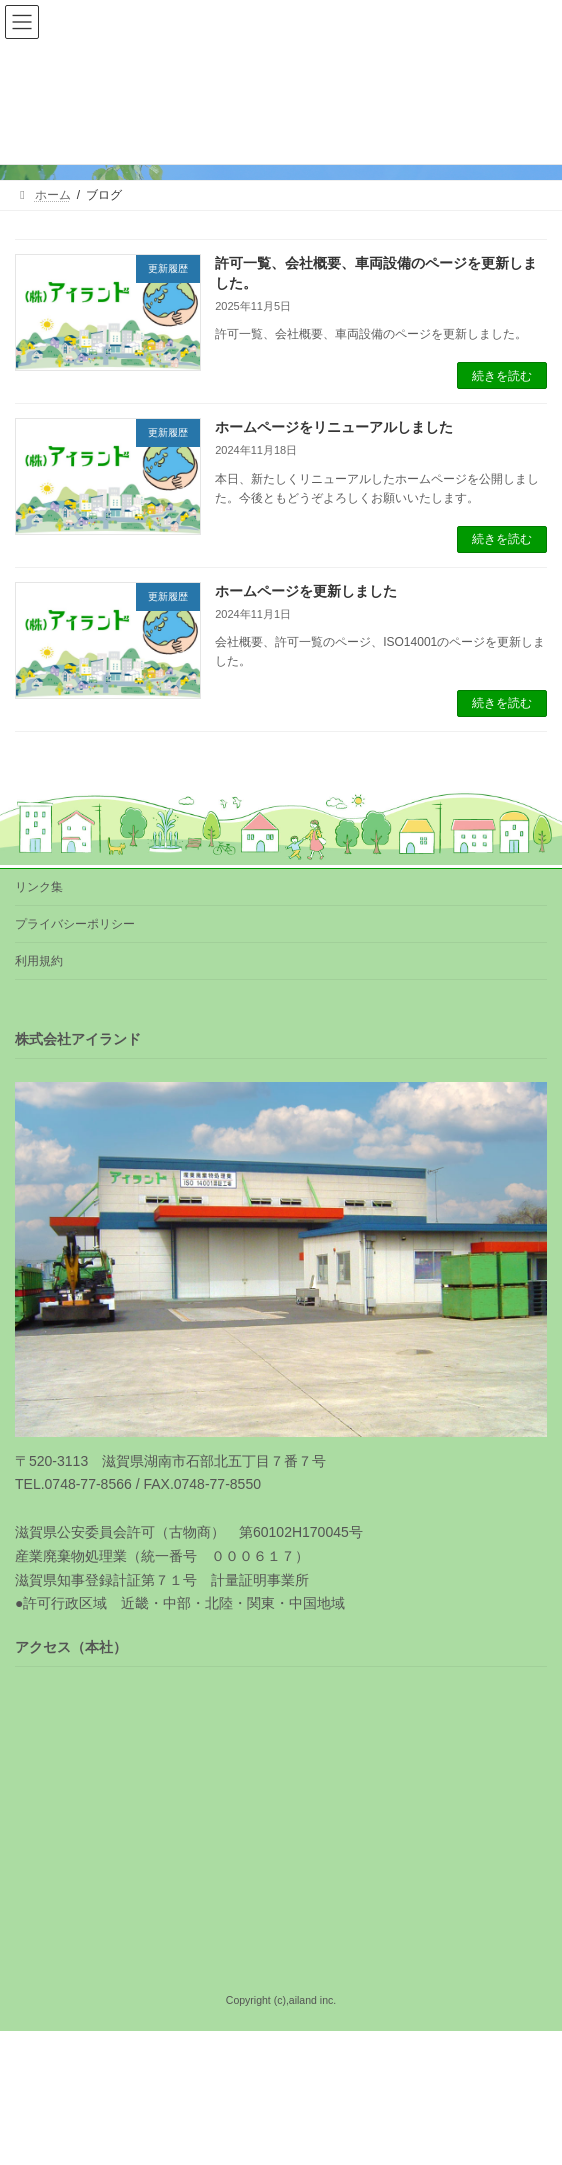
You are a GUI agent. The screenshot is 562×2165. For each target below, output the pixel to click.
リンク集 (39, 887)
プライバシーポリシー (75, 924)
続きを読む (502, 376)
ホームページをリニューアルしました (334, 427)
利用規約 (39, 961)
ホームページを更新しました (306, 591)
